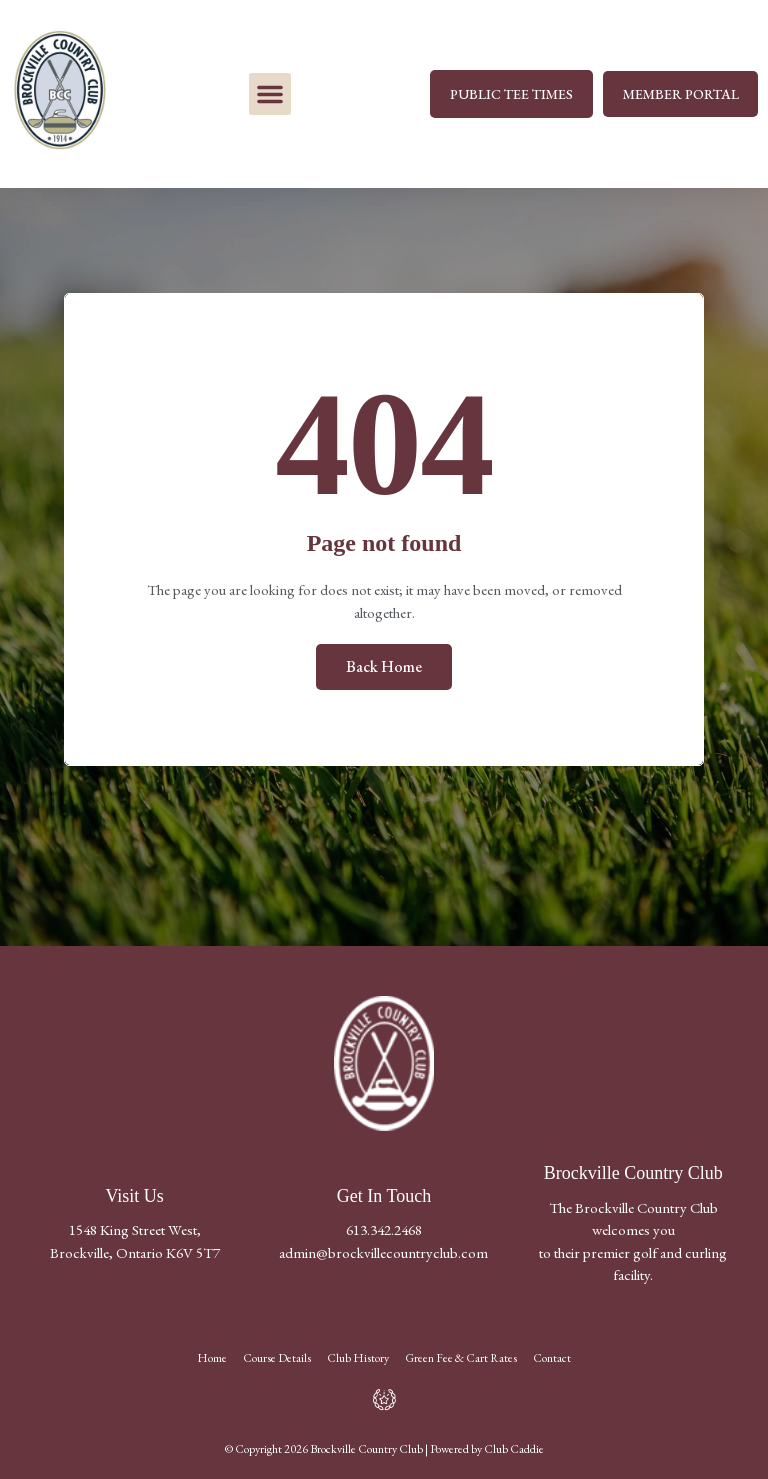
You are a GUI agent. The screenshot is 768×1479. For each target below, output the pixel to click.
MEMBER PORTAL (680, 94)
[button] (270, 94)
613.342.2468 (384, 1229)
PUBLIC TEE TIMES (510, 94)
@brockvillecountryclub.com (402, 1252)
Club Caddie (514, 1449)
